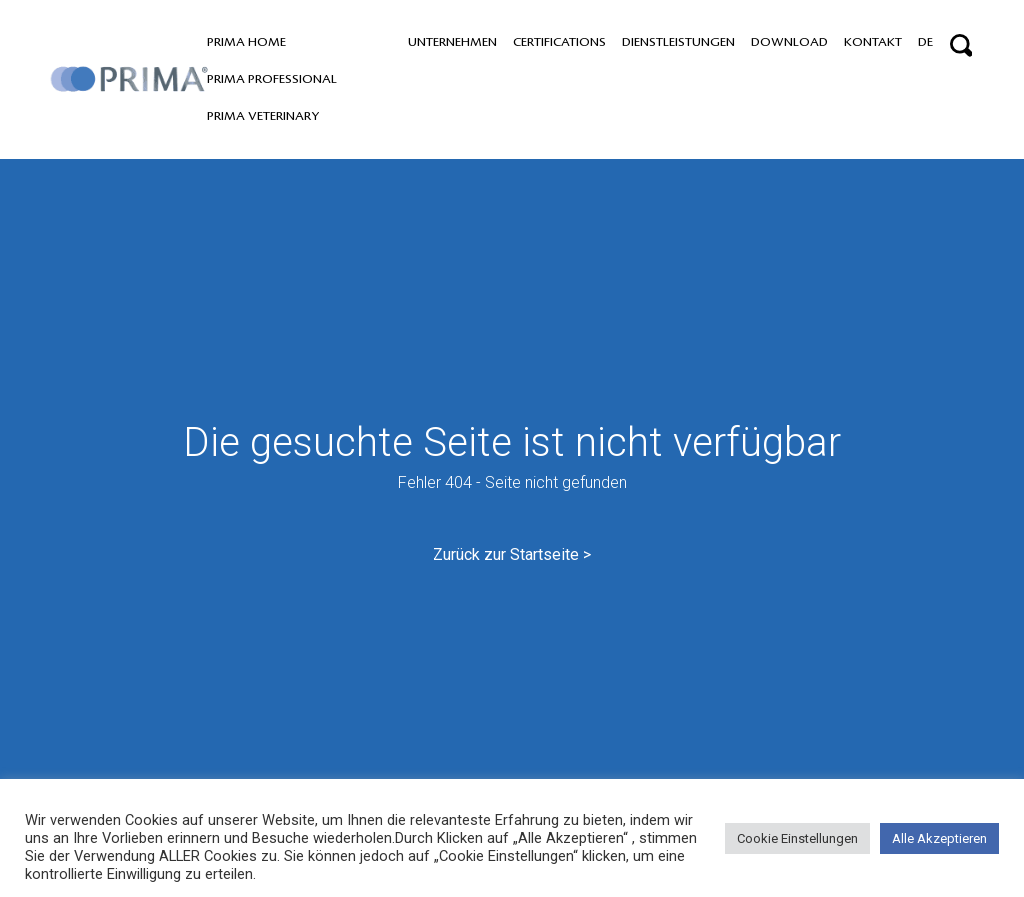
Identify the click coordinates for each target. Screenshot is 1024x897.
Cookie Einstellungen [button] (797, 838)
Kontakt (873, 42)
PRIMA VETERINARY (263, 116)
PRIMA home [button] (246, 42)
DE (925, 42)
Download (789, 42)
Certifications (559, 42)
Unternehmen (452, 42)
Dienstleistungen (678, 42)
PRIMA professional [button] (272, 79)
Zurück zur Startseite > (512, 554)
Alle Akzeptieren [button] (939, 838)
